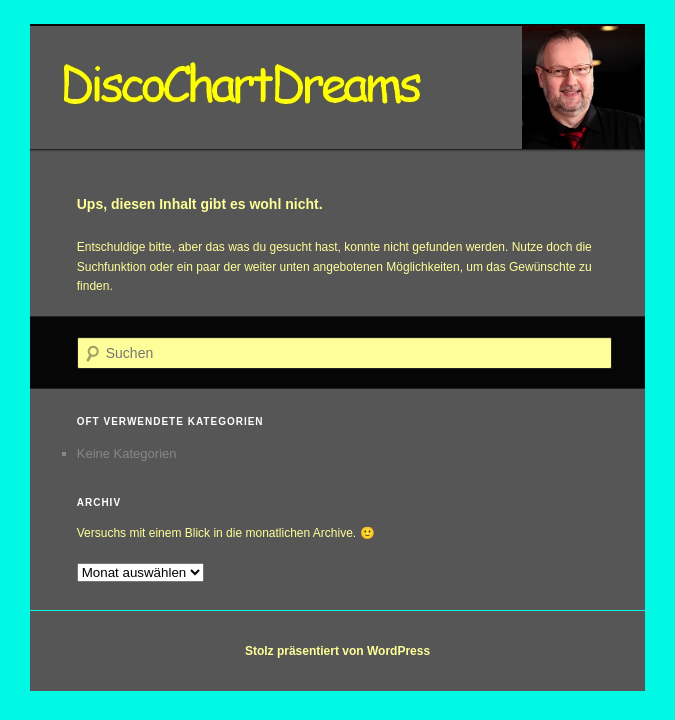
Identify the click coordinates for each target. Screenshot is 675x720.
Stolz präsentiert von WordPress (337, 651)
